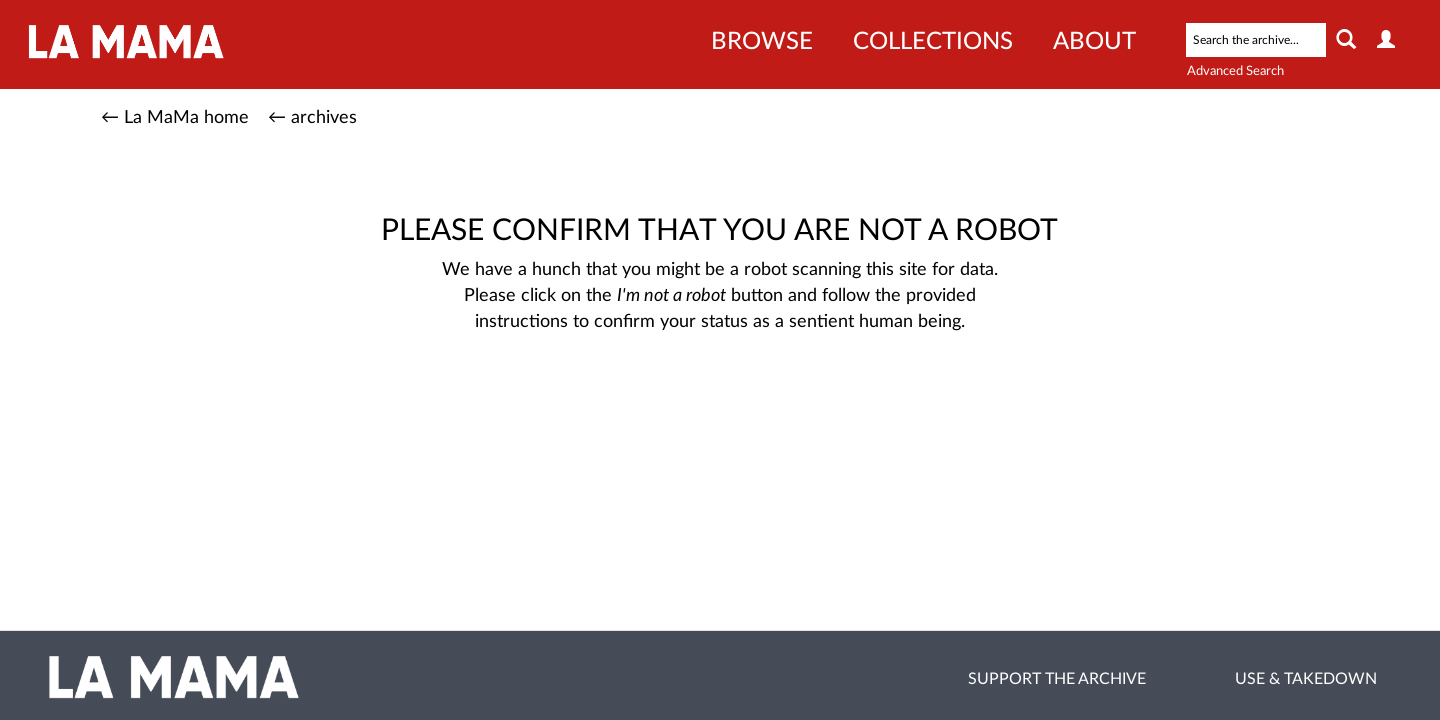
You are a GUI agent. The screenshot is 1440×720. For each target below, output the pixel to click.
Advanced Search (1235, 71)
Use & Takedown (1306, 679)
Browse (762, 42)
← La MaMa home (175, 118)
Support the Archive (1057, 679)
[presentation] (716, 398)
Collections (933, 42)
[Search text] (1256, 40)
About (1094, 42)
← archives (312, 118)
